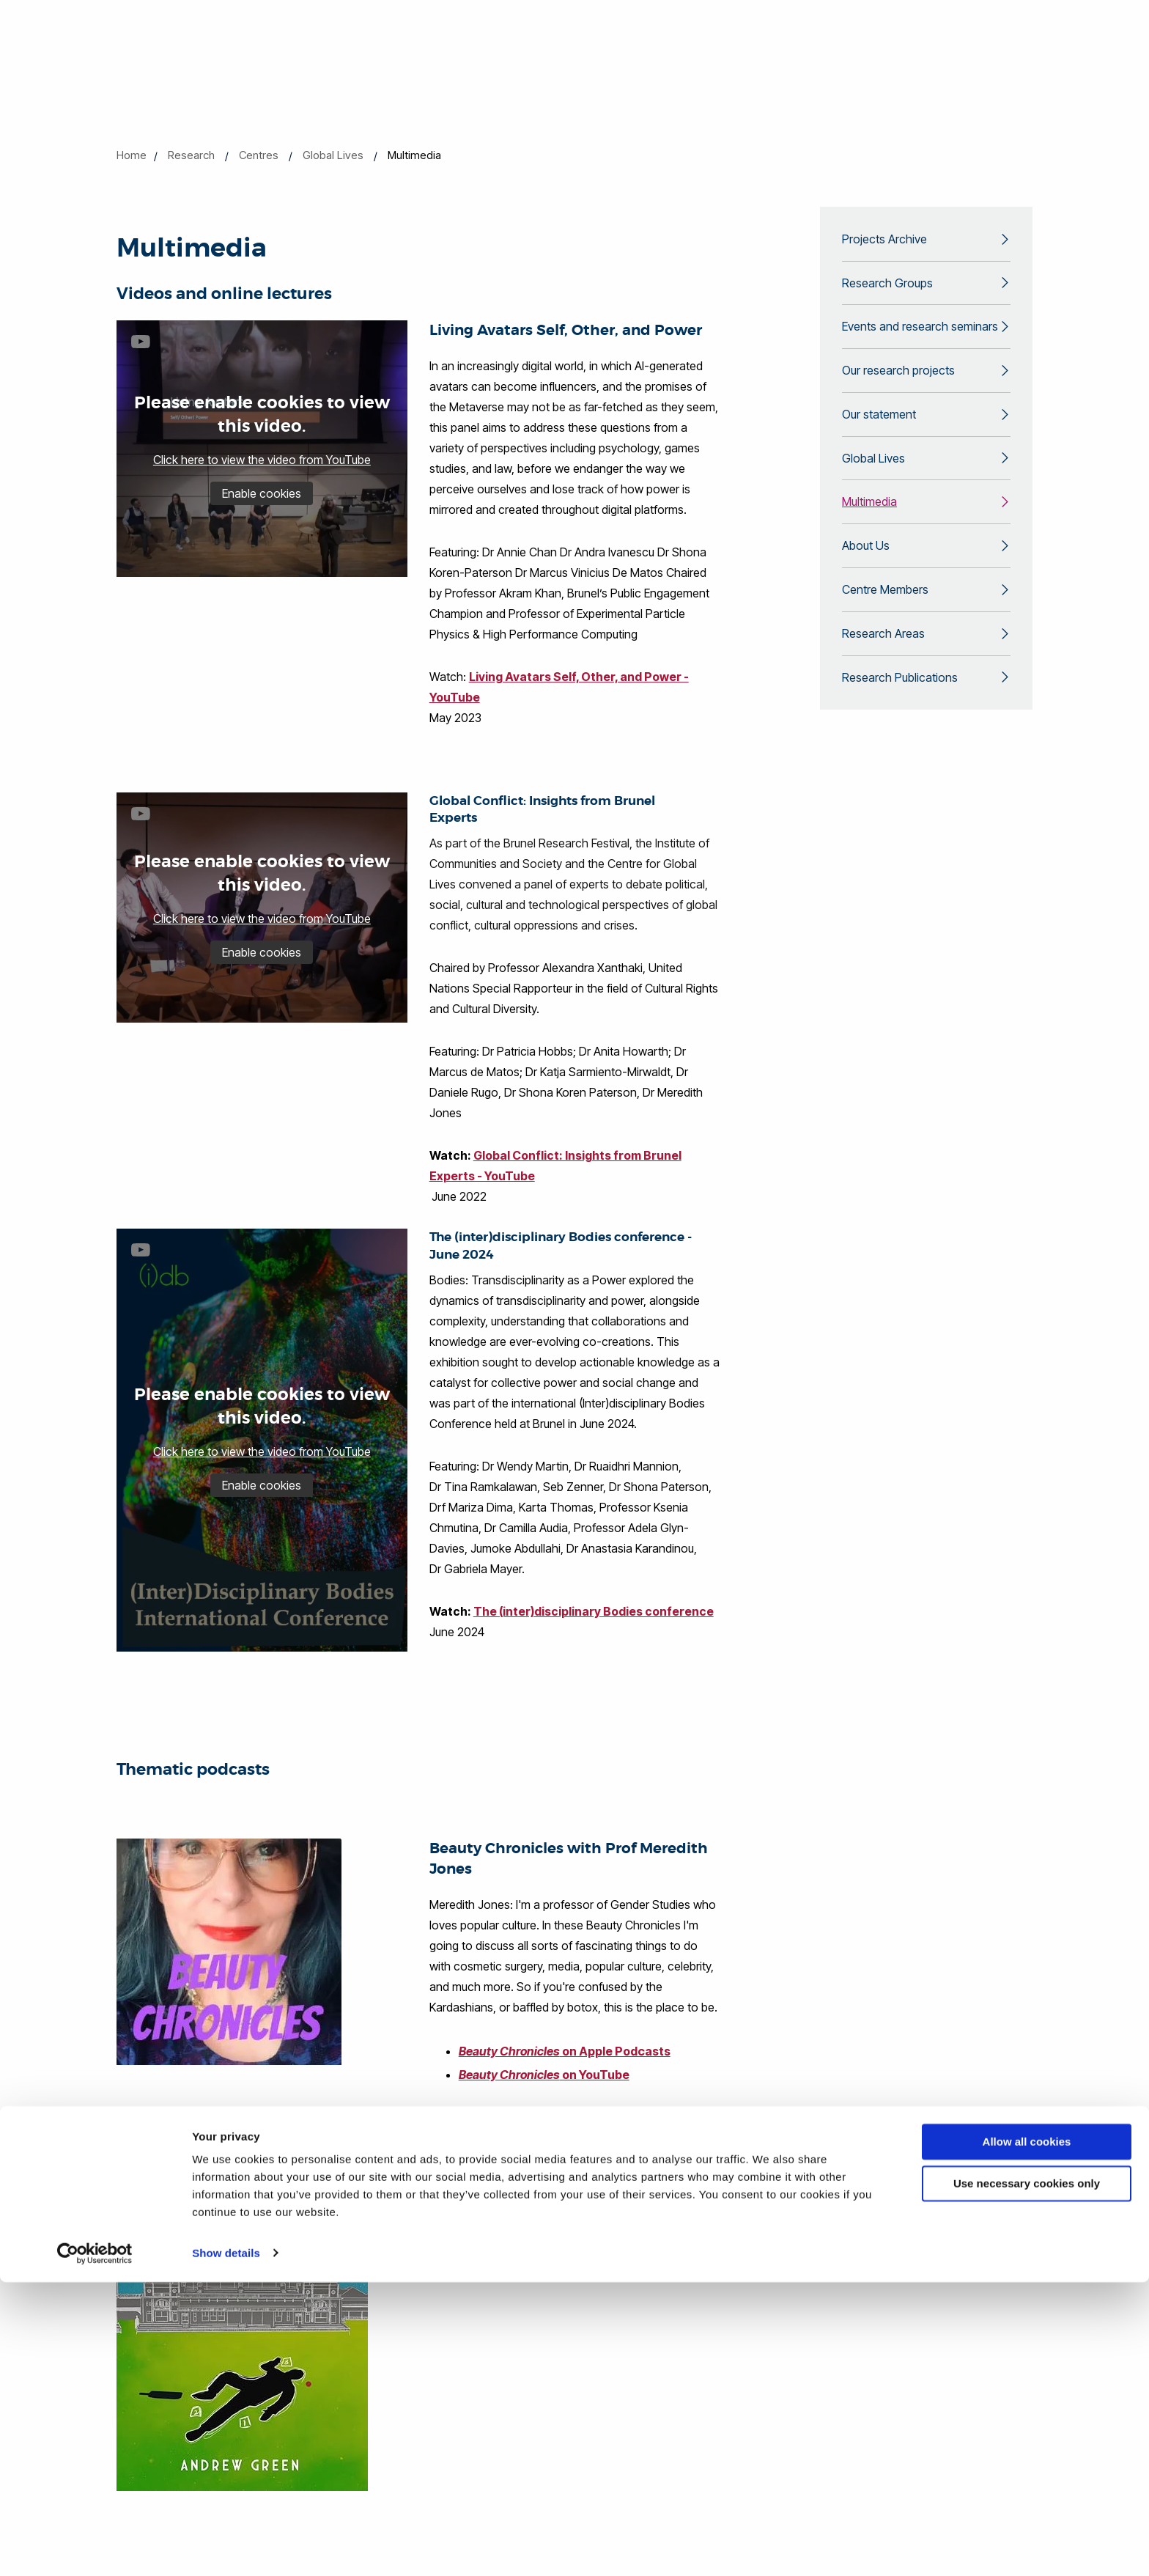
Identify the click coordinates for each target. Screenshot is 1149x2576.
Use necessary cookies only (1026, 2477)
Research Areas (883, 656)
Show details (226, 2547)
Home (132, 155)
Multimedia (869, 517)
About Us (866, 563)
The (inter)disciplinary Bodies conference (593, 1611)
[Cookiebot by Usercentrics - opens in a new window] (95, 2547)
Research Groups (887, 286)
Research (191, 155)
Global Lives (333, 155)
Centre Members (885, 610)
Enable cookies (261, 493)
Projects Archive (884, 240)
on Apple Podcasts (569, 2051)
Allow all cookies (1027, 2436)
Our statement (879, 425)
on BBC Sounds (552, 2171)
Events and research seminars (920, 332)
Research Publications (900, 702)
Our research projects (898, 379)
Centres (258, 155)
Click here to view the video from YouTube (262, 459)
